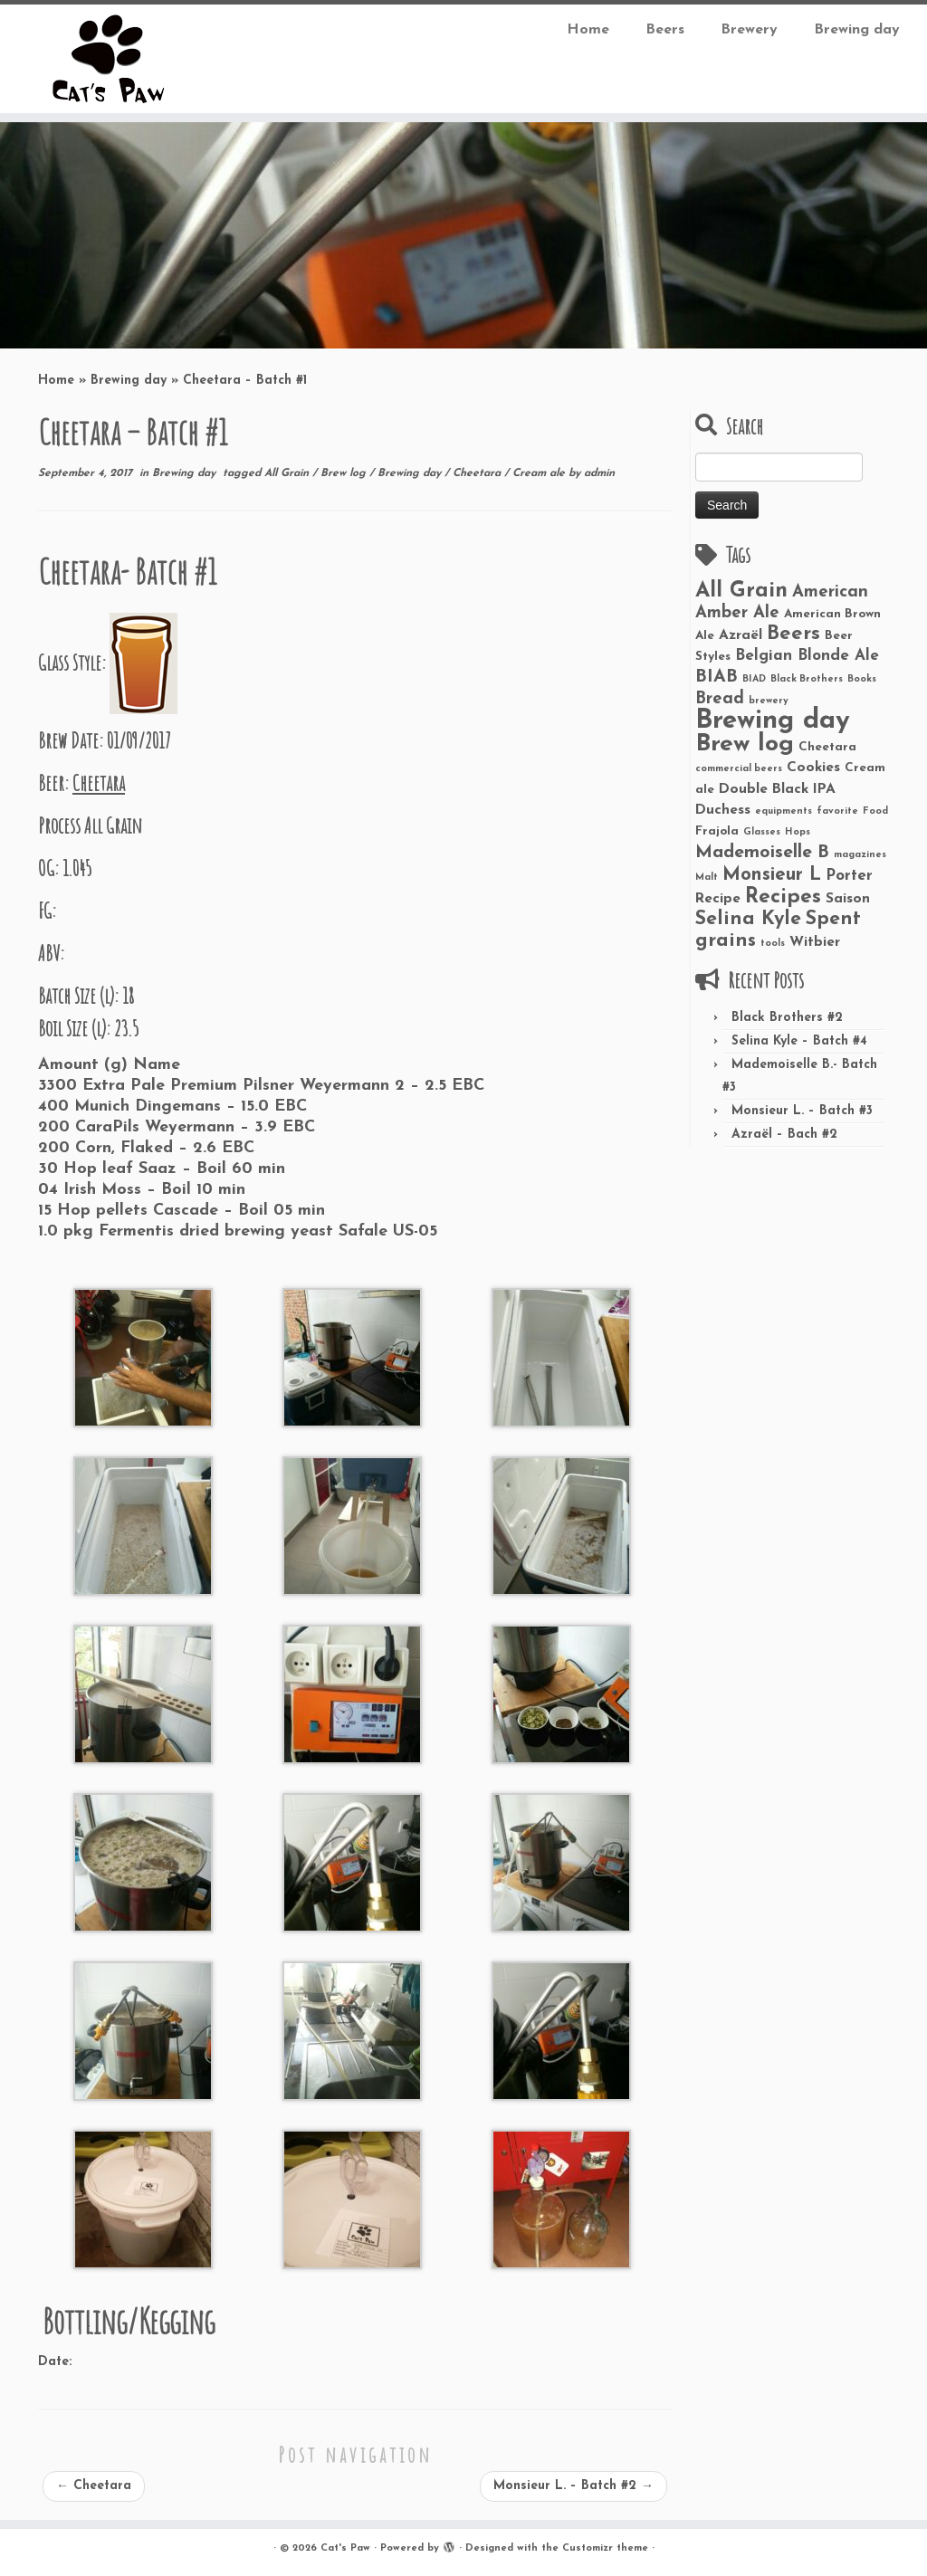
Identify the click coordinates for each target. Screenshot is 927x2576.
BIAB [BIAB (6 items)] (716, 677)
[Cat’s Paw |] (108, 59)
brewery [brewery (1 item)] (768, 701)
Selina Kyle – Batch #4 (799, 1041)
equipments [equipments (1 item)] (783, 811)
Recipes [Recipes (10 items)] (783, 897)
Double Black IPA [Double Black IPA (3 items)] (777, 789)
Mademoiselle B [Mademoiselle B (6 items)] (762, 853)
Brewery (749, 30)
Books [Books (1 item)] (861, 679)
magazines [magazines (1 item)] (860, 855)
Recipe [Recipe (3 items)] (718, 899)
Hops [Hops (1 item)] (797, 832)
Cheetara (478, 473)
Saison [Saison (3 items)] (848, 899)
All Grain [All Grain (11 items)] (741, 591)
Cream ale (540, 473)
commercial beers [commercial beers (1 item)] (738, 769)
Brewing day (857, 30)
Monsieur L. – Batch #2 (573, 2486)
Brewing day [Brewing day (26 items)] (772, 721)
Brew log (344, 473)
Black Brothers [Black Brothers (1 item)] (806, 679)
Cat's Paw (345, 2548)
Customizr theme (605, 2548)
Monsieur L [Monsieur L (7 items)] (771, 875)
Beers (664, 30)
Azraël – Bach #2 (784, 1134)
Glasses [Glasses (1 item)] (761, 832)
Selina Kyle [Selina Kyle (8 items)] (748, 919)
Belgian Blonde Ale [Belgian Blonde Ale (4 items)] (807, 655)
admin (599, 473)
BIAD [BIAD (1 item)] (754, 679)
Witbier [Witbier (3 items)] (814, 942)
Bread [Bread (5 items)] (719, 699)
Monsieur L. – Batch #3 (802, 1111)
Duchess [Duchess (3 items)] (722, 810)
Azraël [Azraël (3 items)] (740, 635)
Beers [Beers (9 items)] (793, 634)
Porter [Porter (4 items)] (849, 875)
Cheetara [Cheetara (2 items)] (827, 747)
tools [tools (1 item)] (772, 944)
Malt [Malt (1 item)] (706, 878)
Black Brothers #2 (787, 1018)
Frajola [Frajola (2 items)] (717, 831)
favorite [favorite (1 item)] (837, 811)
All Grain (288, 473)
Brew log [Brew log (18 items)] (744, 744)
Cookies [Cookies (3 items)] (813, 767)
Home (588, 30)
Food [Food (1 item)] (875, 811)
